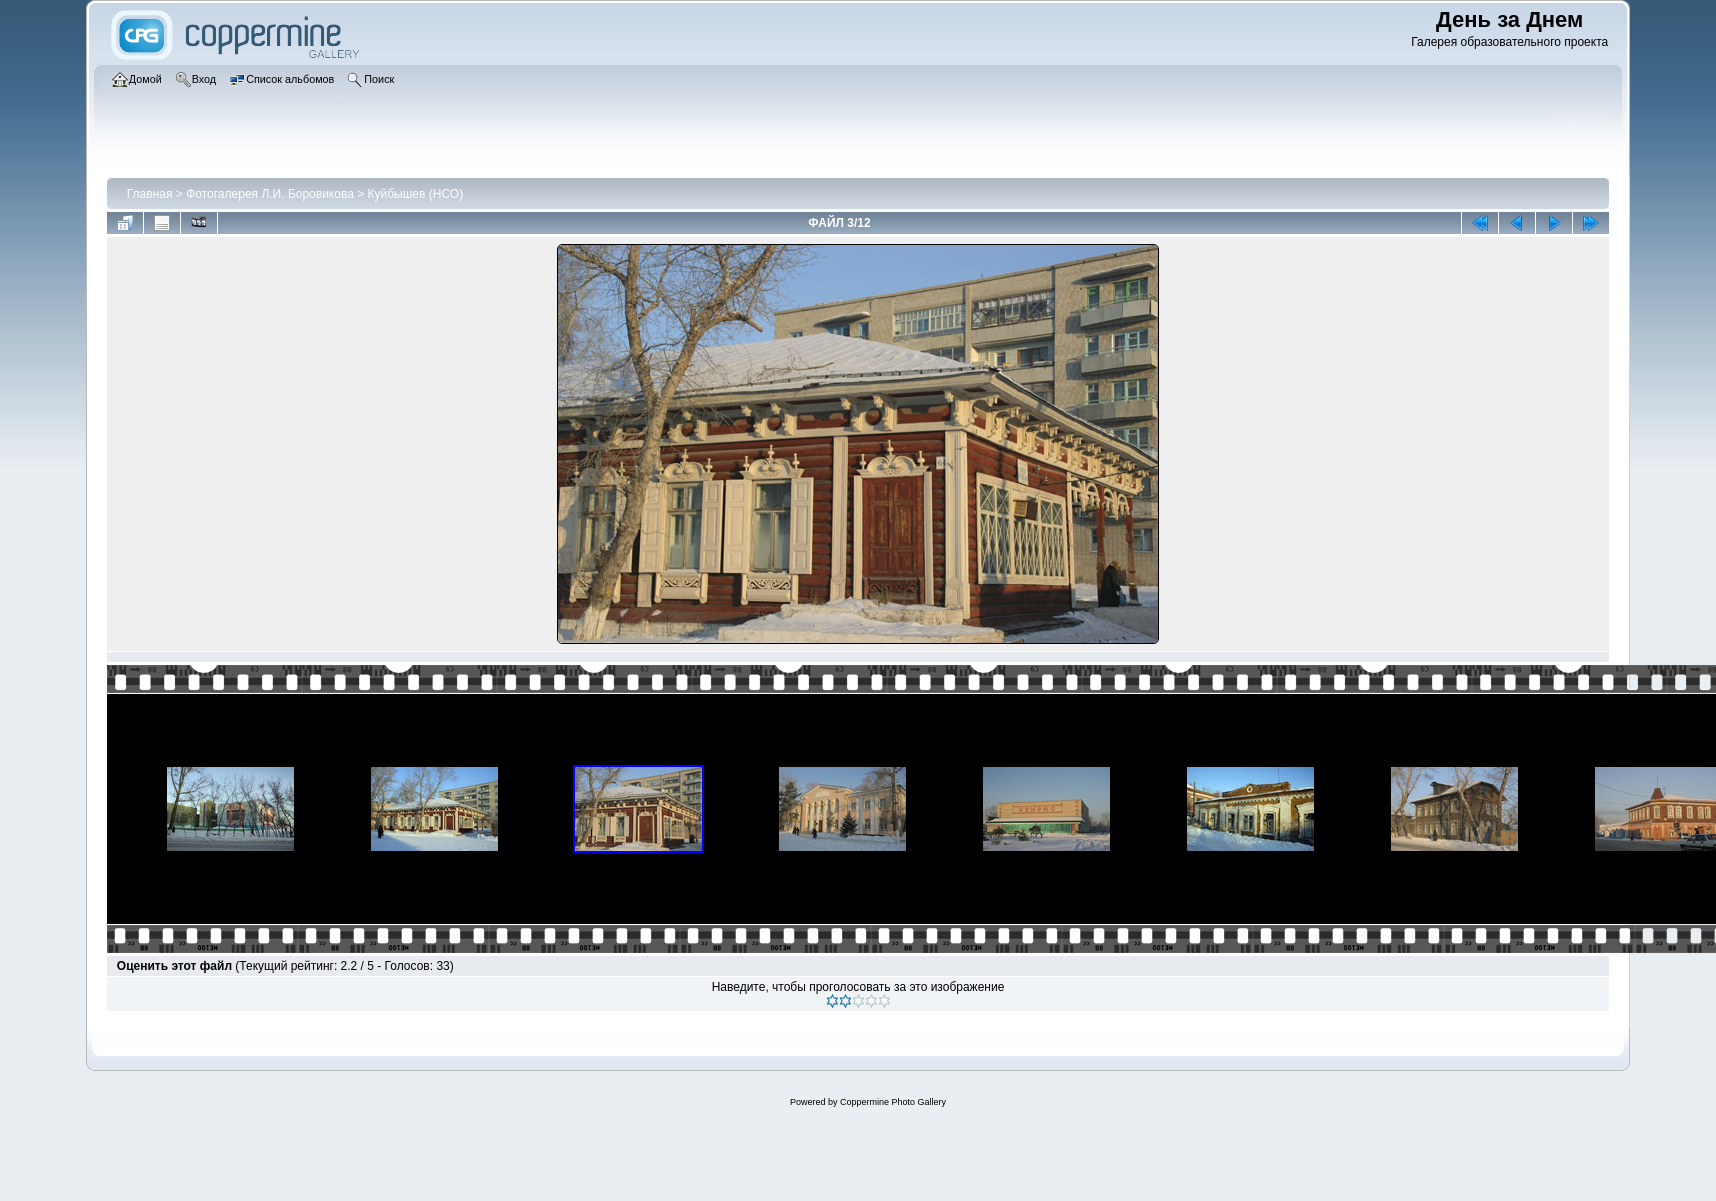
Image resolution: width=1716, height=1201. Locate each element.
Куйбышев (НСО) (416, 194)
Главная (150, 194)
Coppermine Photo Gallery (893, 1102)
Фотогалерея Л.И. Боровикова (270, 194)
